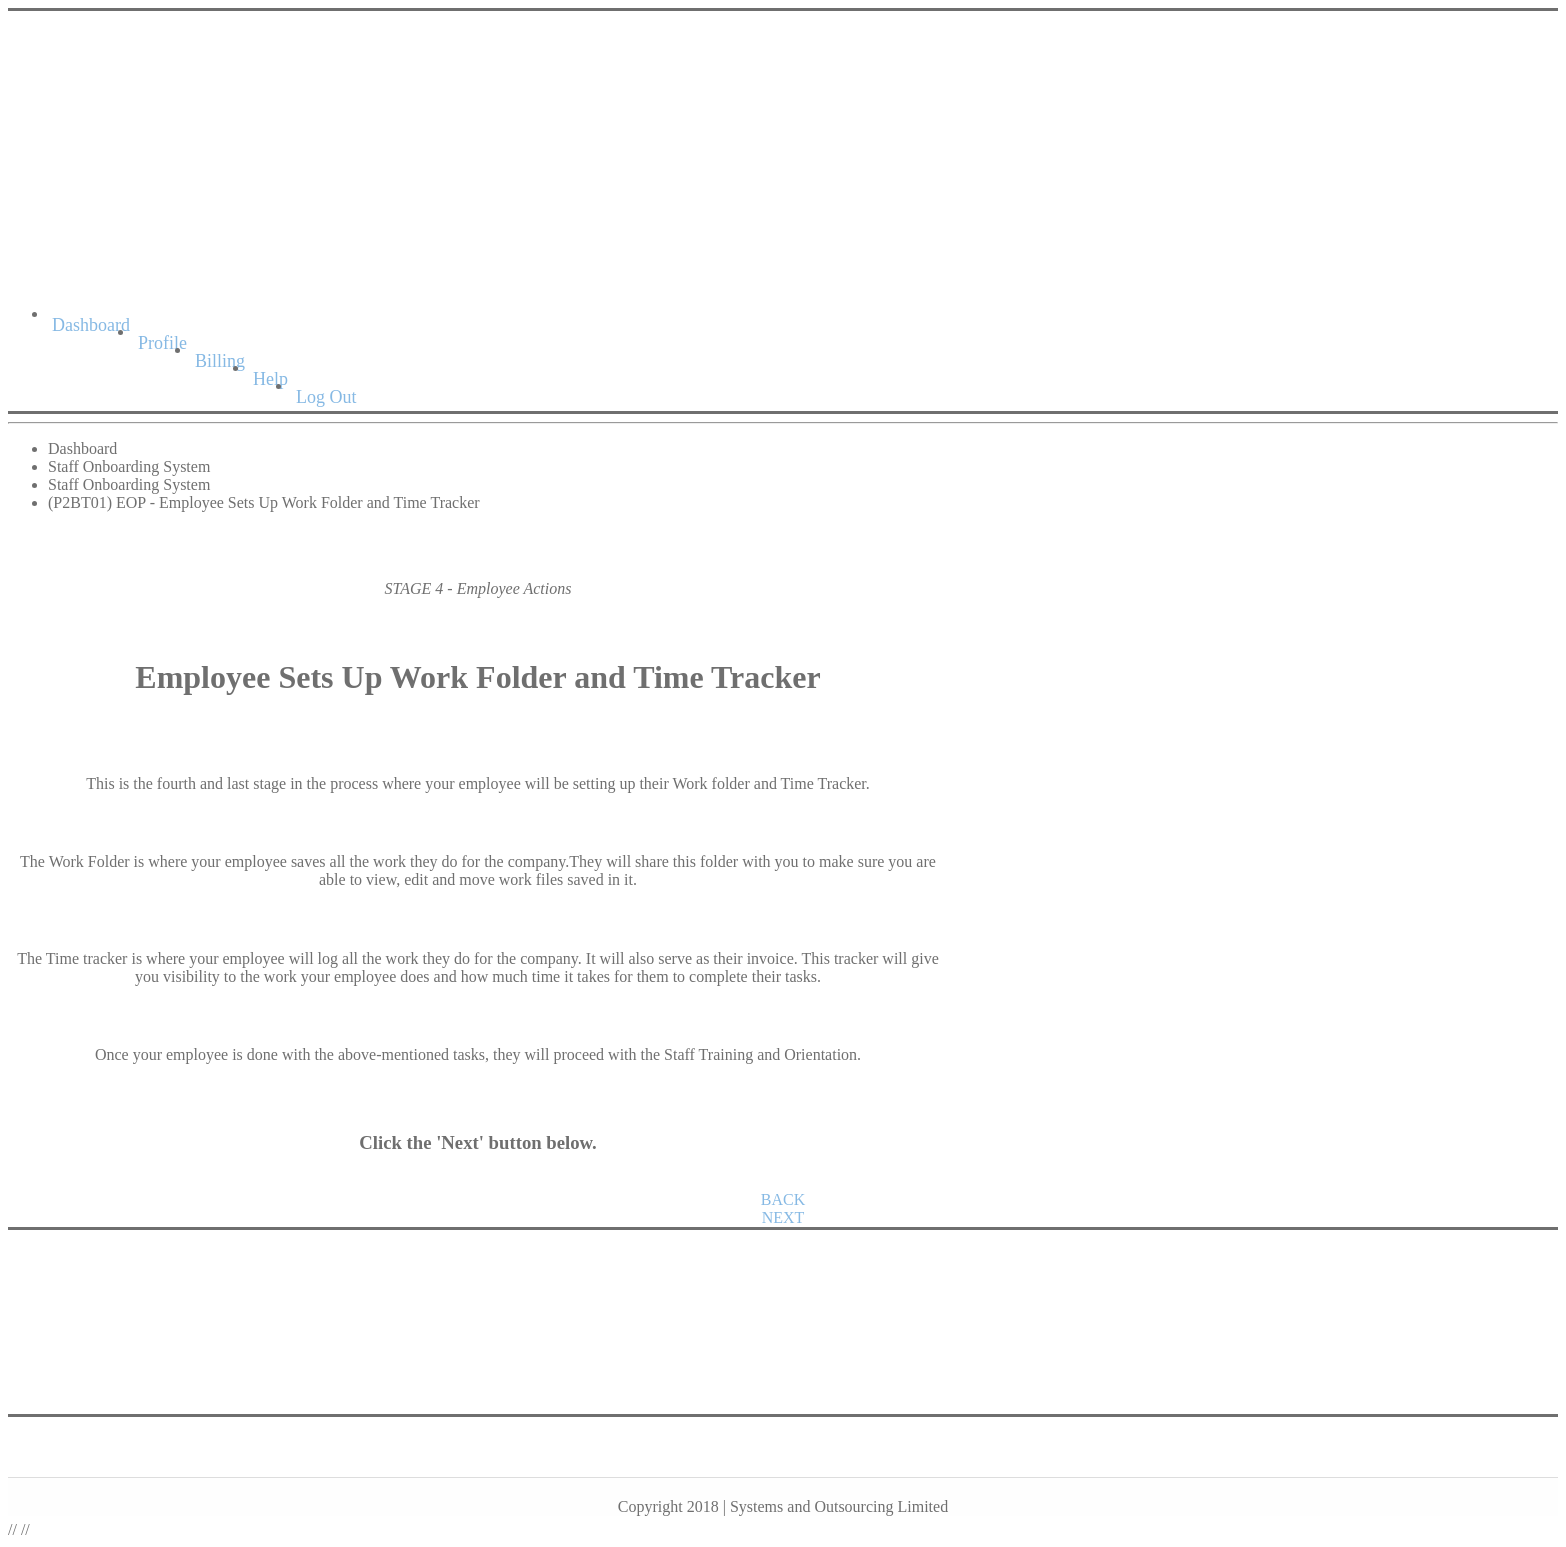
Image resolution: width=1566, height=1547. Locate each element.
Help (270, 379)
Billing (220, 361)
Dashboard (91, 325)
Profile (162, 343)
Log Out (326, 397)
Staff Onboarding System (129, 466)
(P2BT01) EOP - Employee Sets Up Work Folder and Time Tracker (264, 502)
